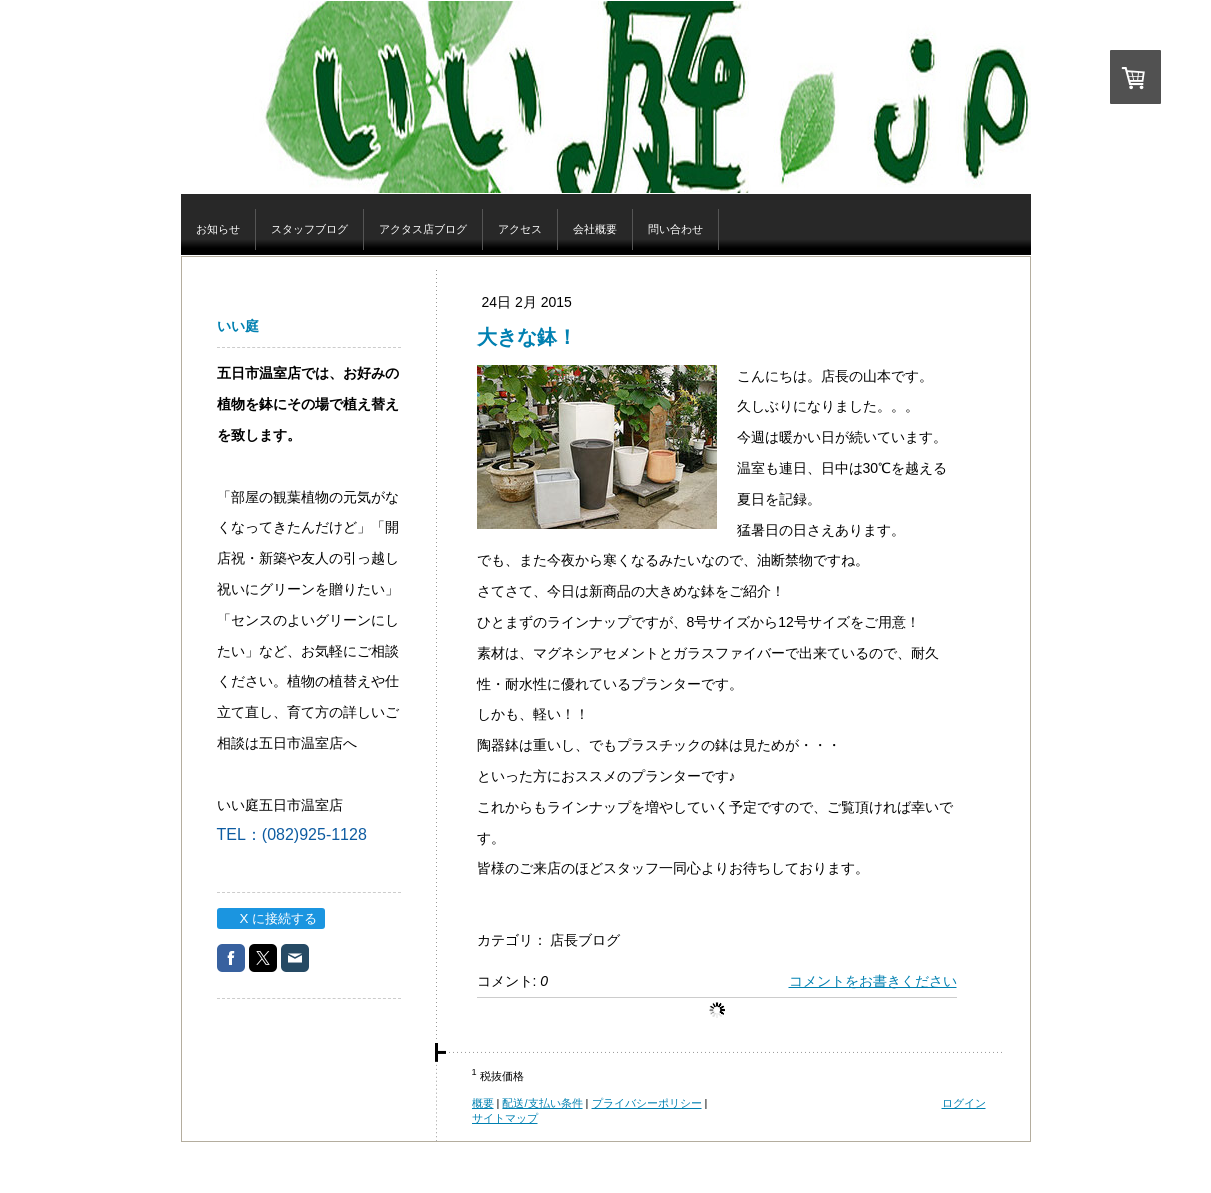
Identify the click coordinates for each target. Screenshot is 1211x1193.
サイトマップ (505, 1118)
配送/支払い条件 (542, 1103)
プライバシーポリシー (647, 1103)
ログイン (964, 1103)
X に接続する (270, 918)
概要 (483, 1103)
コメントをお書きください (873, 981)
